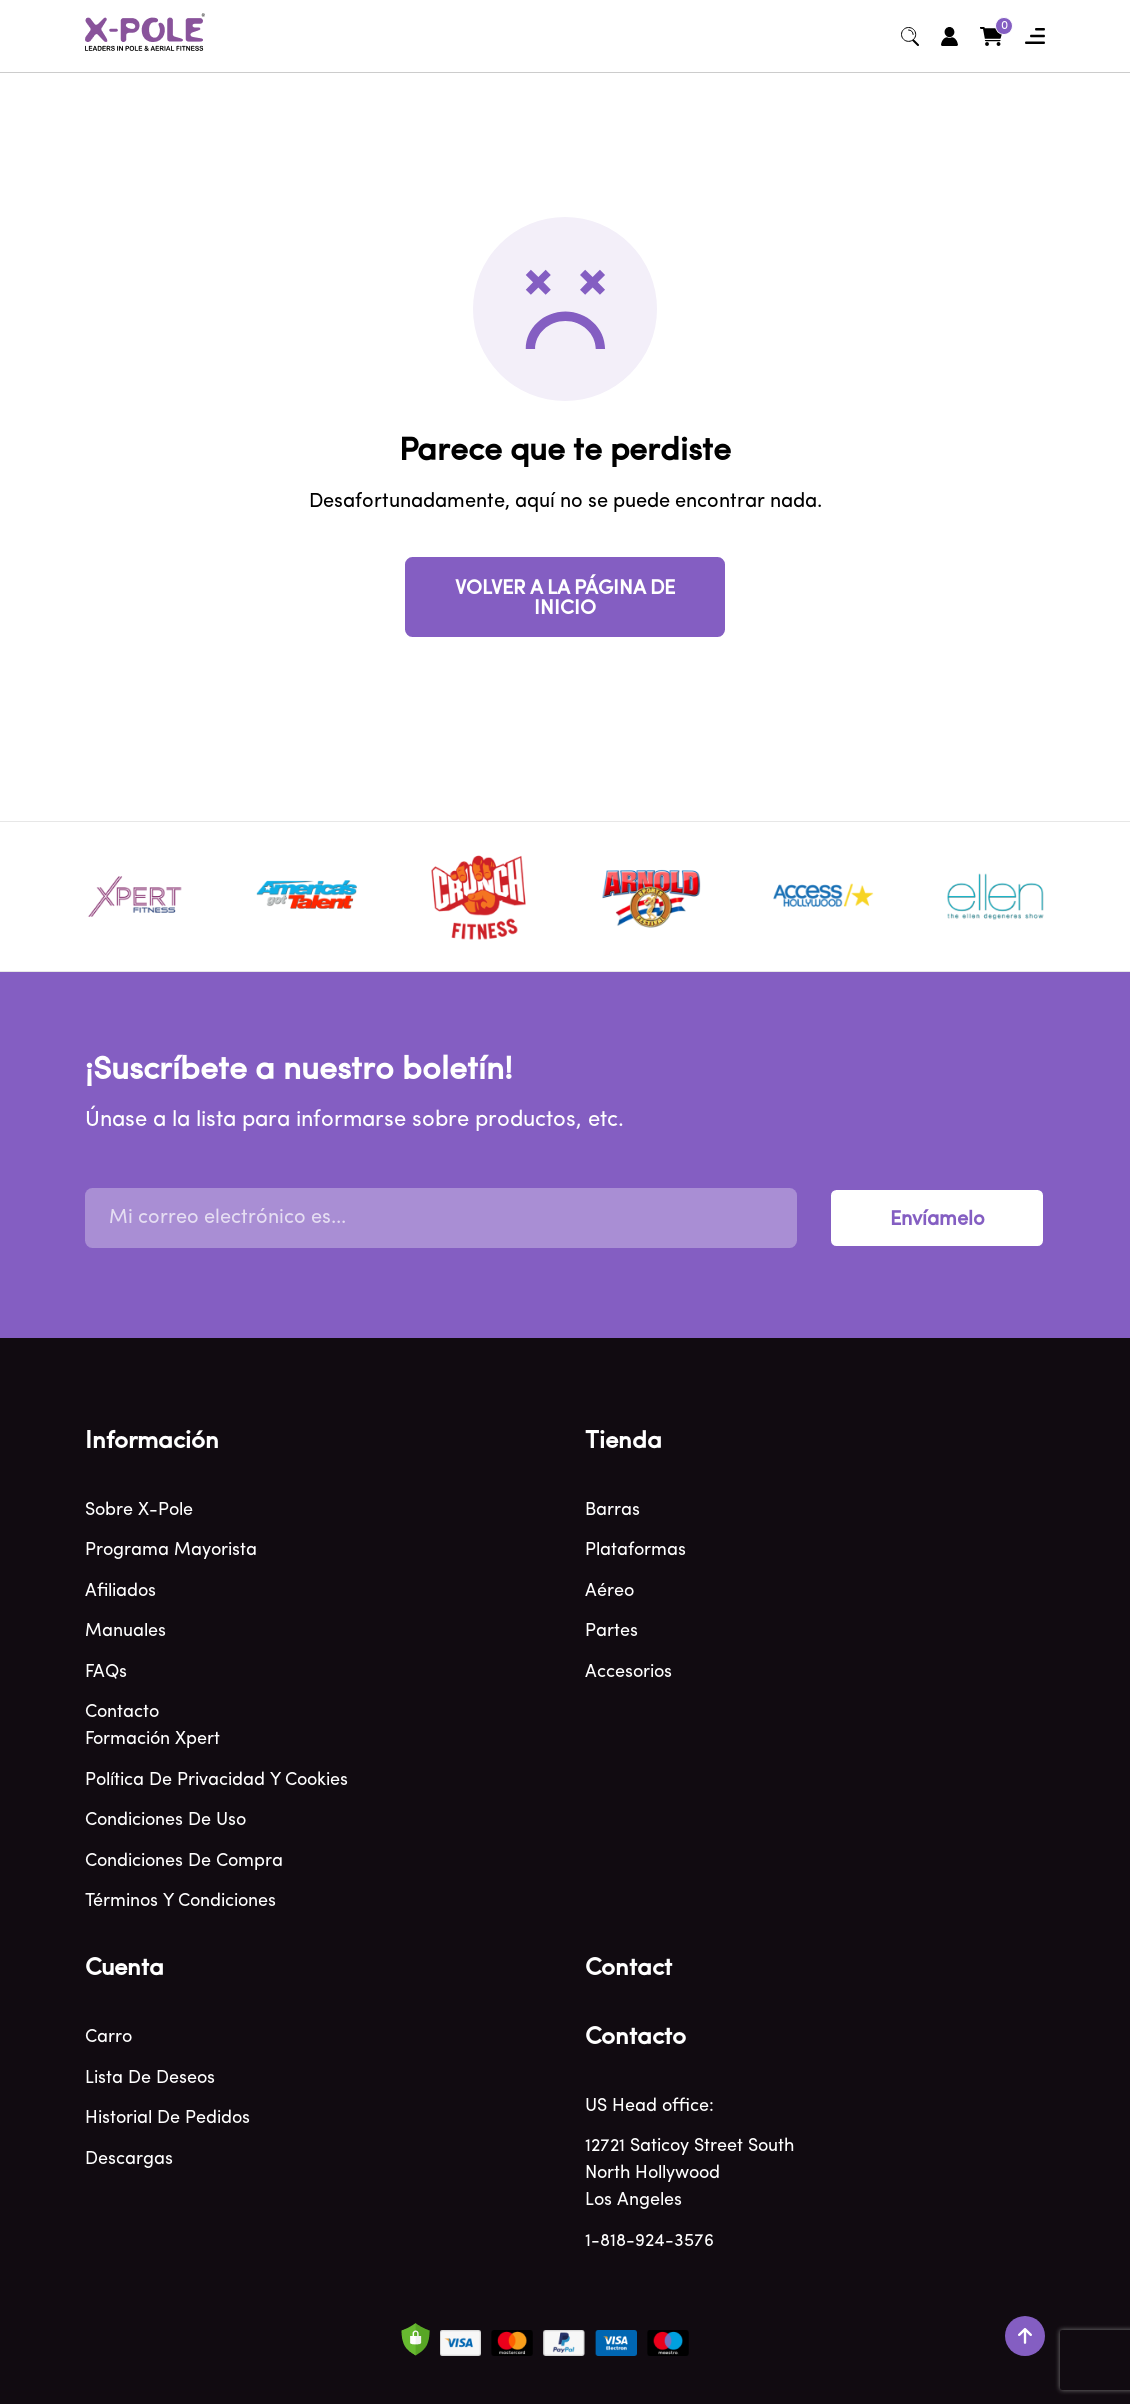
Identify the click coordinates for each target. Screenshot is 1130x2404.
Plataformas (635, 1550)
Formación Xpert (152, 1739)
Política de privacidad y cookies (216, 1780)
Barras (612, 1510)
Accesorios (628, 1672)
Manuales (125, 1631)
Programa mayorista (171, 1550)
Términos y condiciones (180, 1901)
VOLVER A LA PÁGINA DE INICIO (565, 599)
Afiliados (120, 1591)
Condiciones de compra (184, 1861)
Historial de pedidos (167, 2118)
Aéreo (609, 1591)
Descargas (129, 2159)
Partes (611, 1631)
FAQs (106, 1672)
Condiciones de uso (165, 1820)
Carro (108, 2037)
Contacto (122, 1712)
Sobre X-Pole (139, 1510)
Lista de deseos (150, 2078)
